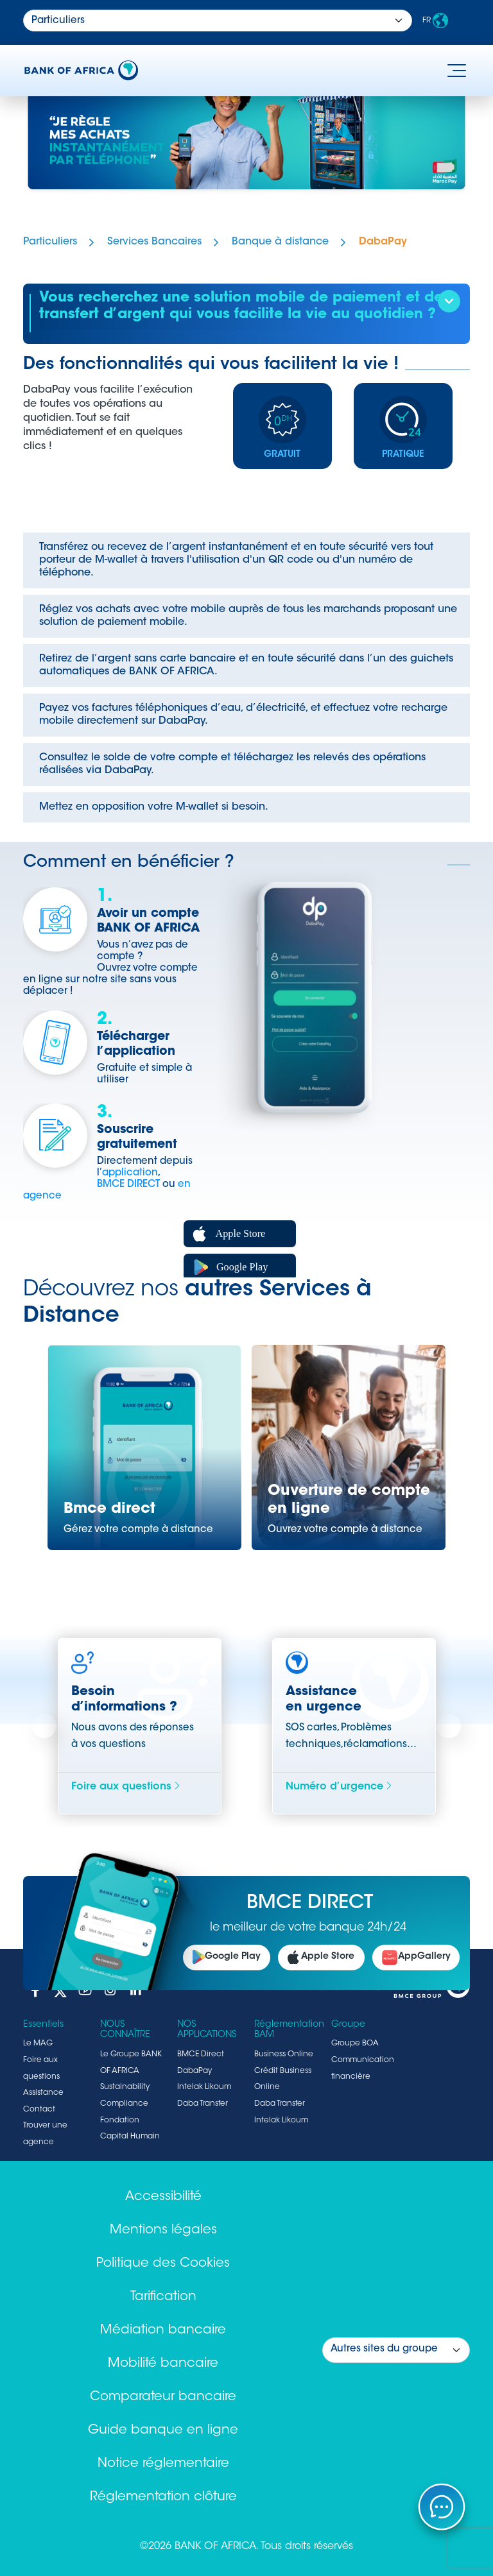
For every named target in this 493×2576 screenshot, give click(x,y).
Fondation (119, 2120)
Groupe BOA (355, 2043)
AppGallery (416, 1957)
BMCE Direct (200, 2054)
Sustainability (125, 2087)
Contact (39, 2109)
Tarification (163, 2296)
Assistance (43, 2093)
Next (449, 1726)
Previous (44, 1726)
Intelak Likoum (204, 2087)
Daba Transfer (202, 2104)
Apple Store (321, 1957)
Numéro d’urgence (340, 1787)
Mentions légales (163, 2230)
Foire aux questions (126, 1787)
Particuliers (50, 242)
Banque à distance (280, 242)
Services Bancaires (154, 242)
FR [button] (435, 20)
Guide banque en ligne (163, 2430)
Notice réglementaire (163, 2463)
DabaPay (383, 242)
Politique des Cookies (163, 2263)
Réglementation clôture (163, 2497)
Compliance (124, 2104)
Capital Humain (130, 2136)
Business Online (283, 2054)
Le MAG (38, 2043)
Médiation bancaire (163, 2330)
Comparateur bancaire (163, 2397)
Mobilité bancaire (163, 2363)
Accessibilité (163, 2196)
